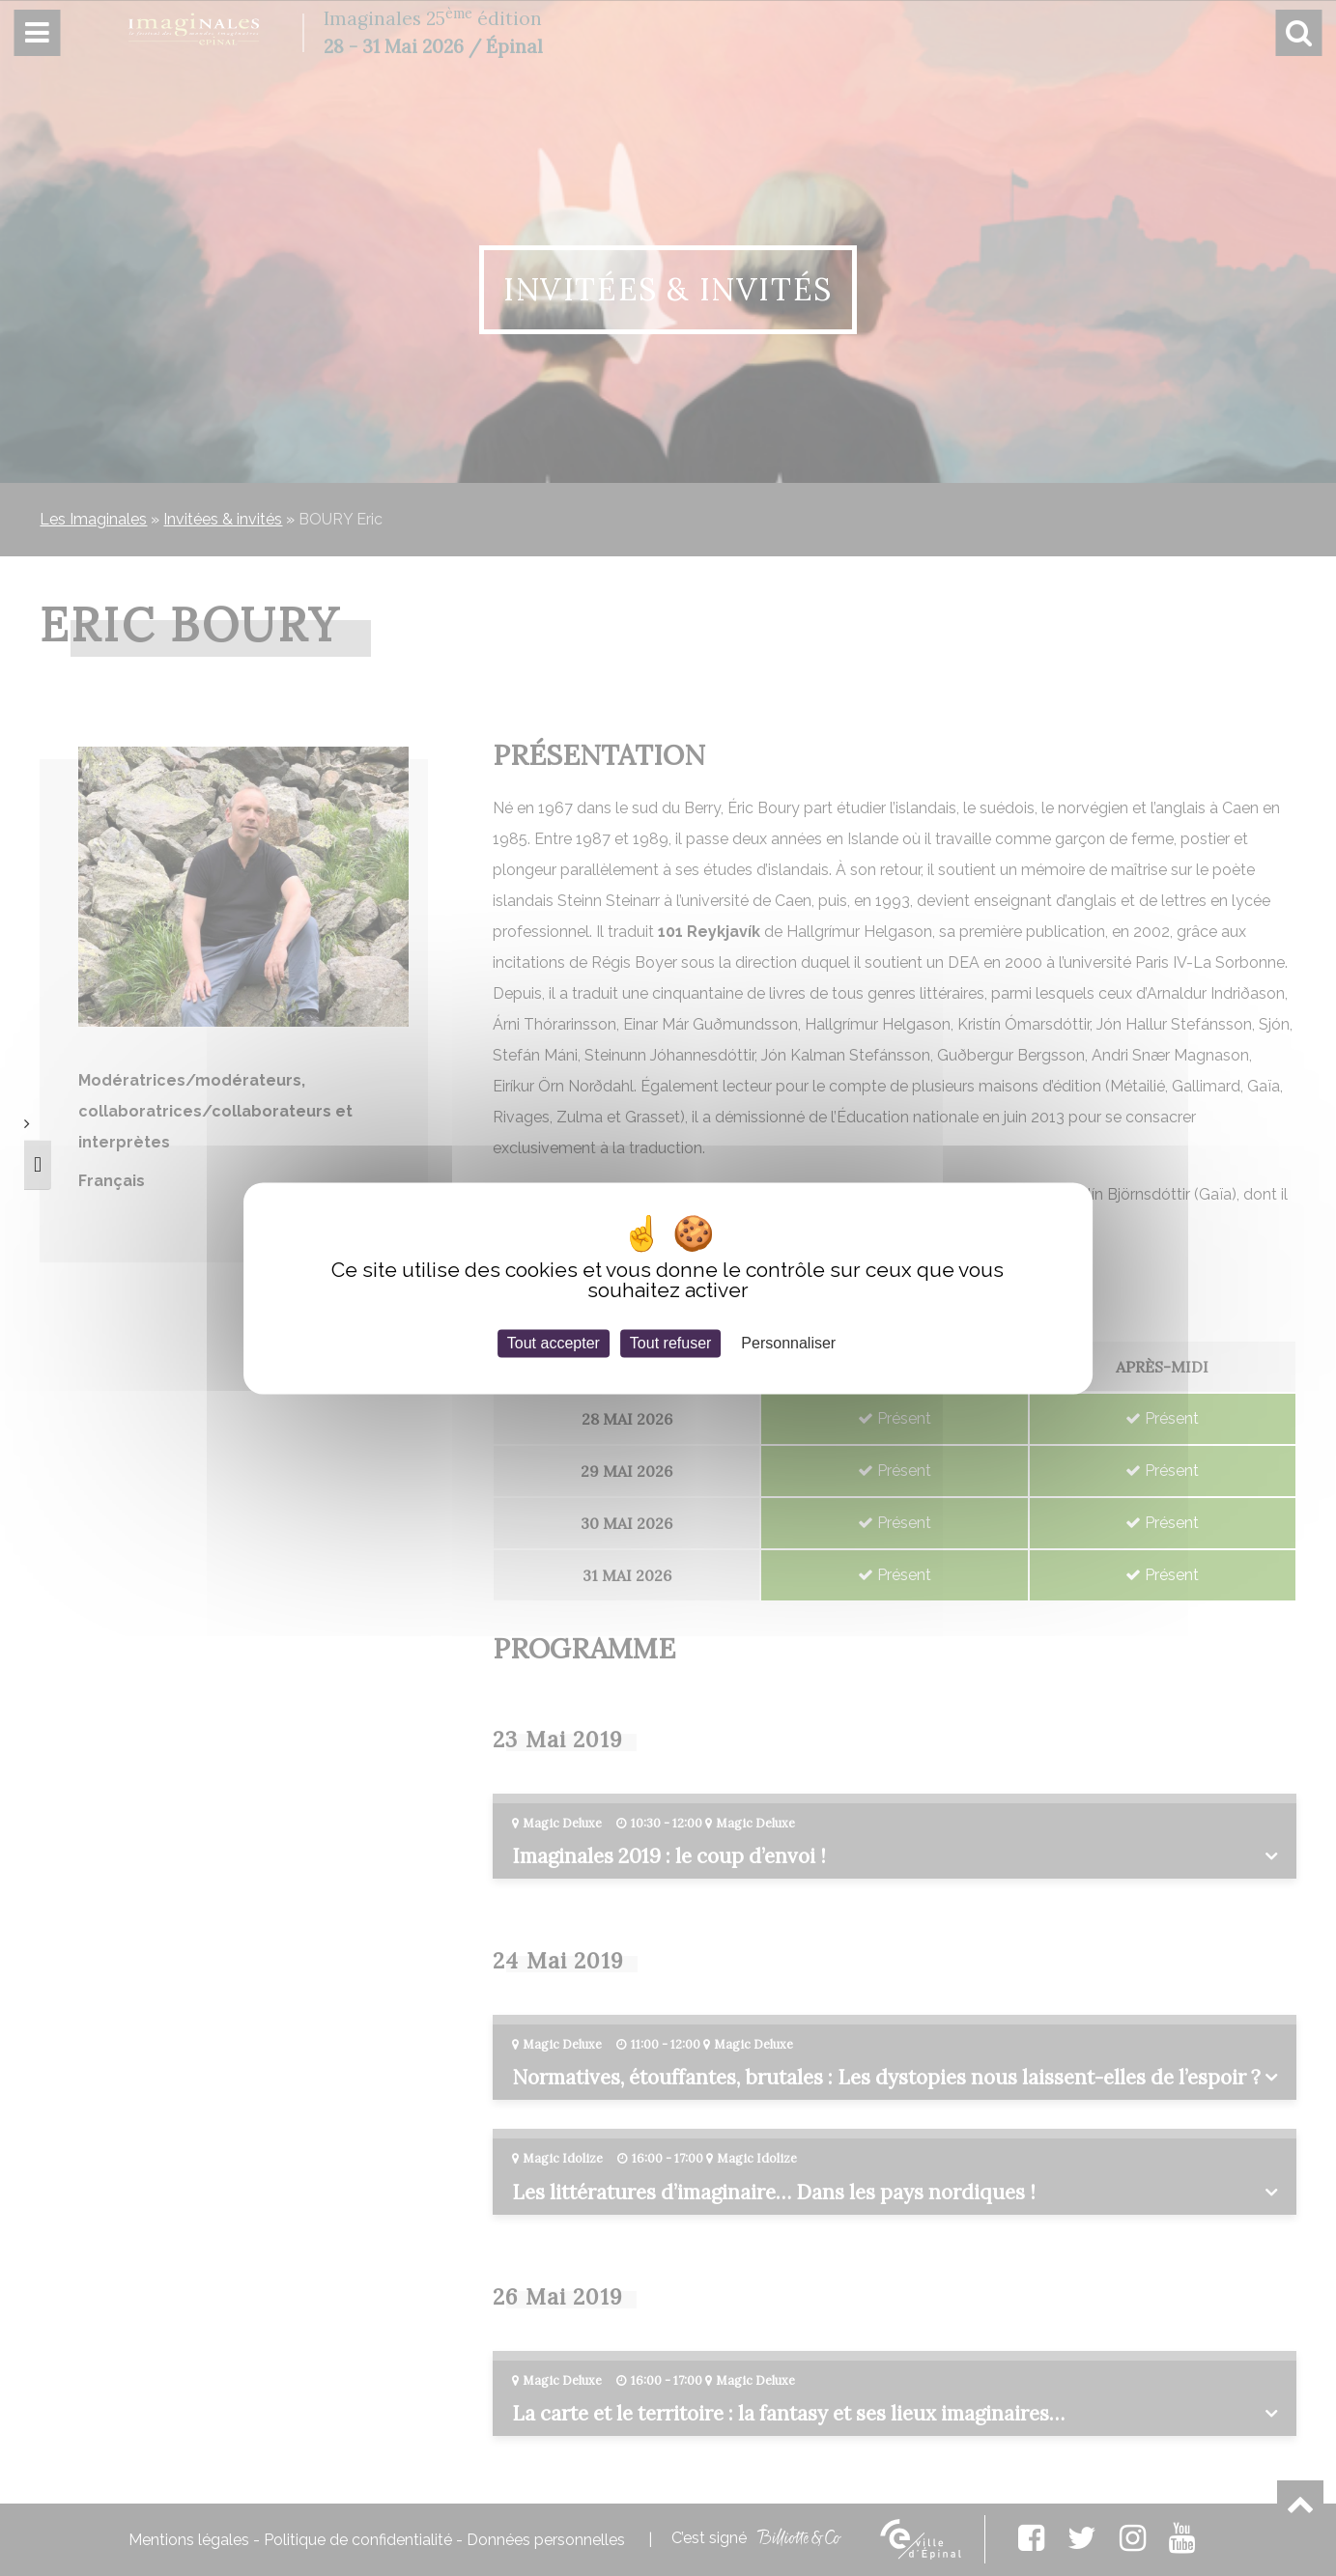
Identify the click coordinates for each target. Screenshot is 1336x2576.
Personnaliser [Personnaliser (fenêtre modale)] (788, 1343)
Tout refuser (670, 1343)
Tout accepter (553, 1343)
